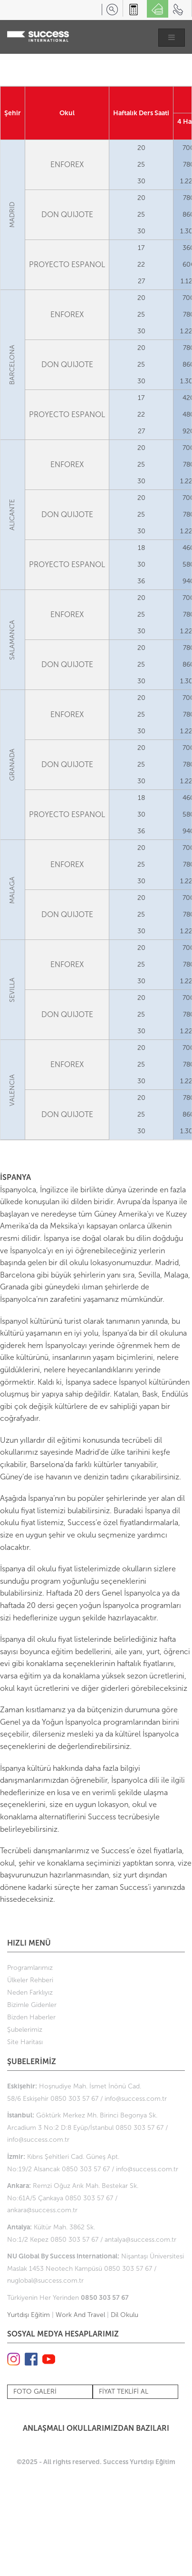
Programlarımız (30, 1968)
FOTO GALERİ (35, 2391)
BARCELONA (12, 365)
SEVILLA (12, 990)
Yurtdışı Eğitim (28, 2315)
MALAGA (12, 889)
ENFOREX (67, 164)
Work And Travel (80, 2315)
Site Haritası (25, 2042)
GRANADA (12, 765)
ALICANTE (12, 514)
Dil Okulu (124, 2315)
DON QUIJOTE (67, 214)
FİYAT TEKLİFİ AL (123, 2391)
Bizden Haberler (31, 2017)
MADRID (12, 215)
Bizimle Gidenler (32, 2005)
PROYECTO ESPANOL (67, 264)
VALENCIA (12, 1090)
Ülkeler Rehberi (30, 1980)
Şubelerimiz (24, 2030)
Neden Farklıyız (30, 1992)
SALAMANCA (12, 640)
